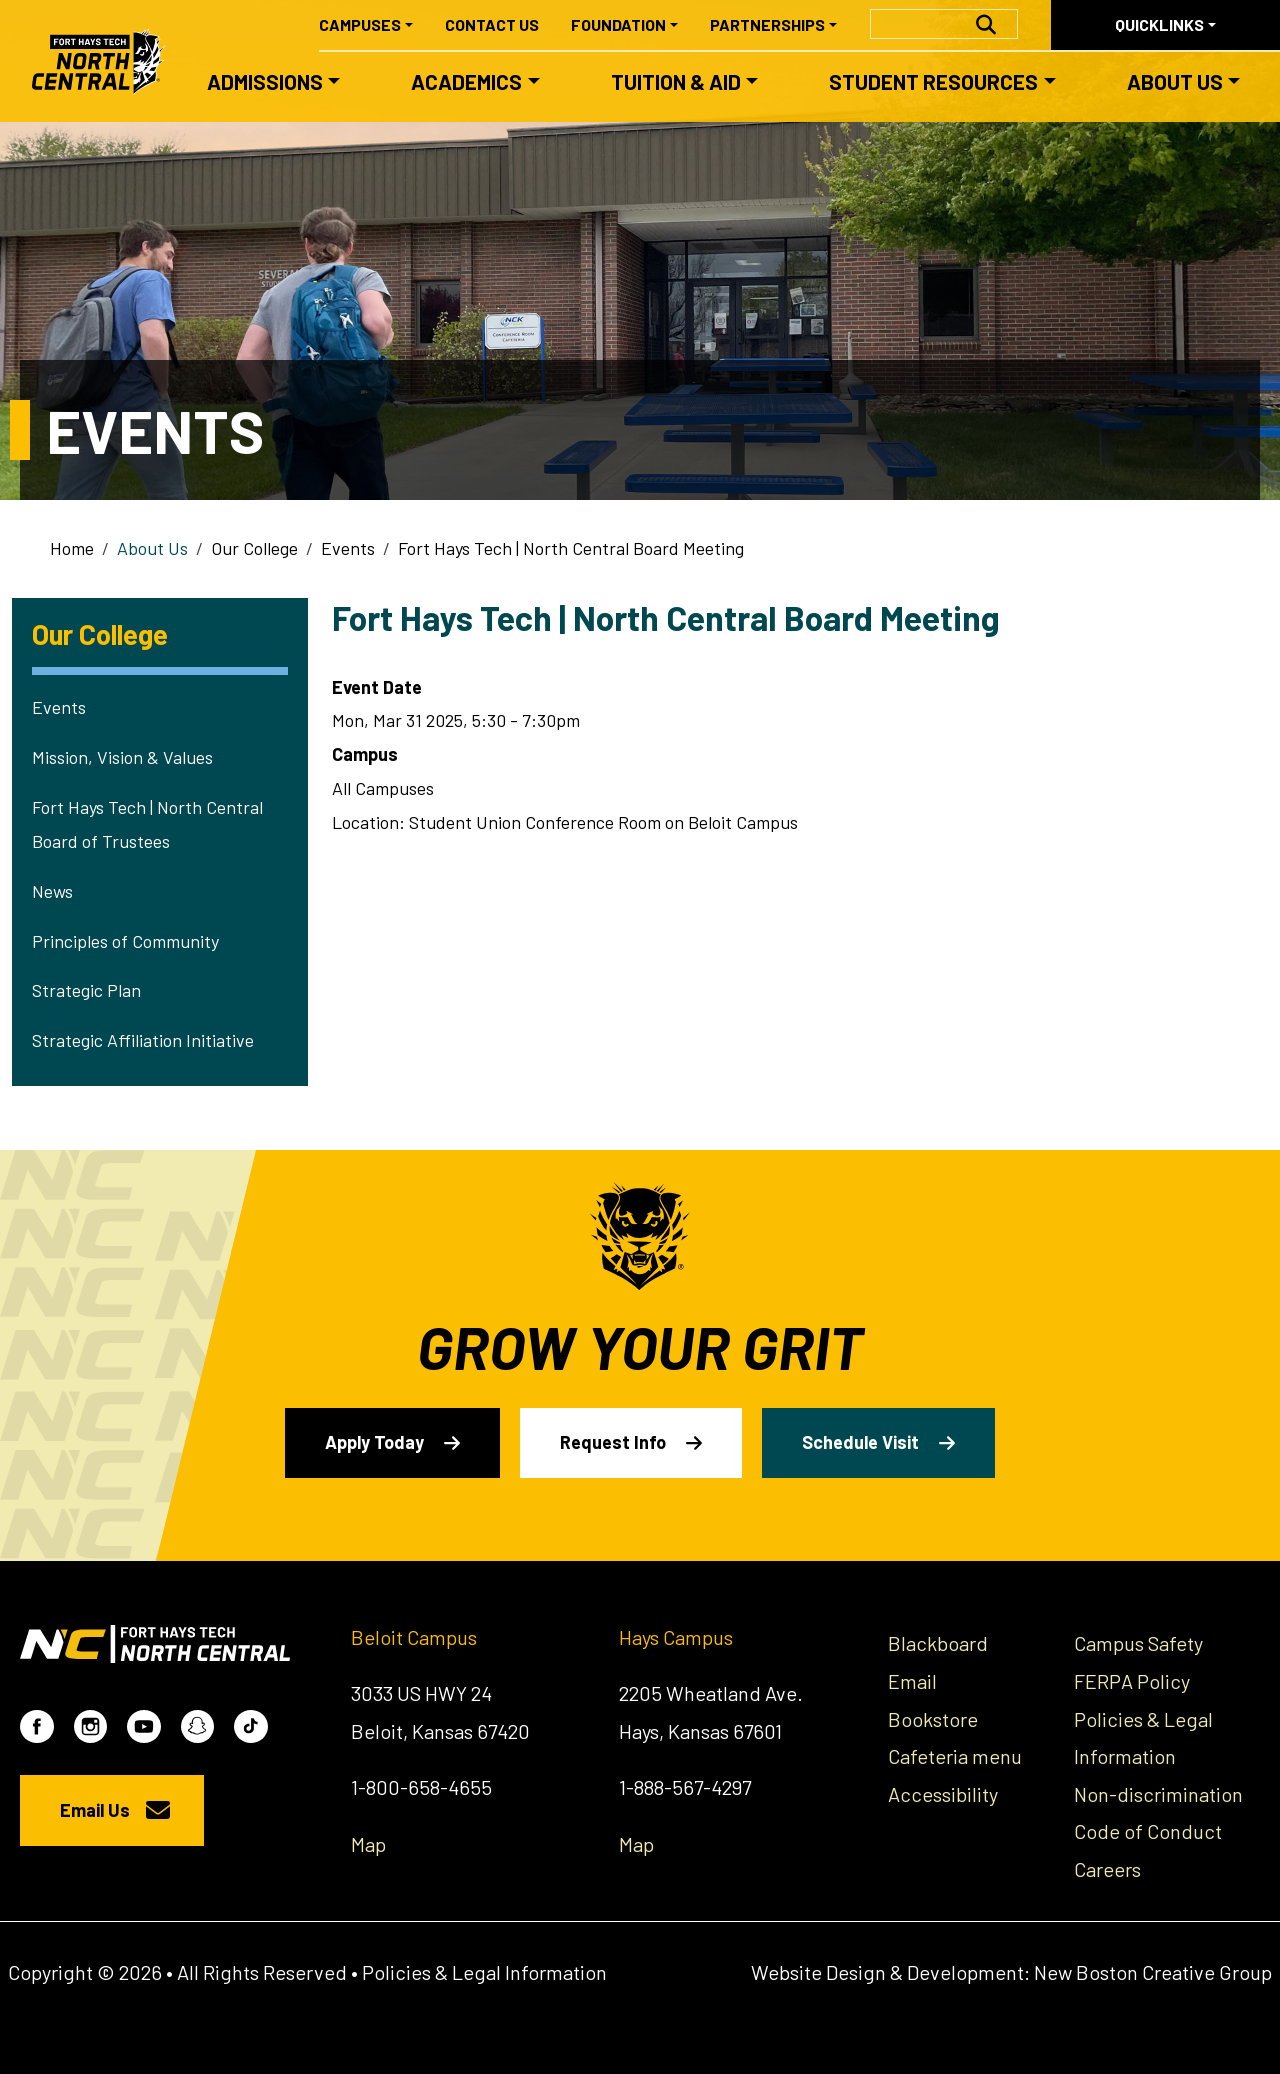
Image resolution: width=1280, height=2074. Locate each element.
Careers (1107, 1869)
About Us (152, 548)
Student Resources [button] (933, 81)
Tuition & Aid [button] (676, 81)
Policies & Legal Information (484, 1972)
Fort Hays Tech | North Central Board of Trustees (147, 824)
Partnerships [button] (767, 24)
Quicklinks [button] (1159, 24)
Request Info (613, 1442)
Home (72, 548)
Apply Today (374, 1442)
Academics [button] (466, 81)
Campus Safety (1138, 1643)
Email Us (95, 1810)
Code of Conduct (1148, 1831)
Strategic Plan (86, 990)
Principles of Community (125, 941)
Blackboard (938, 1643)
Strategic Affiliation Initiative (143, 1040)
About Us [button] (1175, 81)
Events (348, 548)
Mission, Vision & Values (122, 757)
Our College (254, 548)
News (52, 891)
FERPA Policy (1132, 1681)
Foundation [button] (618, 24)
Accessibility (943, 1794)
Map (368, 1844)
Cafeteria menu (955, 1756)
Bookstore (933, 1719)
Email (912, 1681)
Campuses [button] (360, 24)
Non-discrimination (1158, 1794)
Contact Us (492, 24)
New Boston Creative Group (1153, 1972)
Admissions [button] (265, 81)
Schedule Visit (860, 1442)
